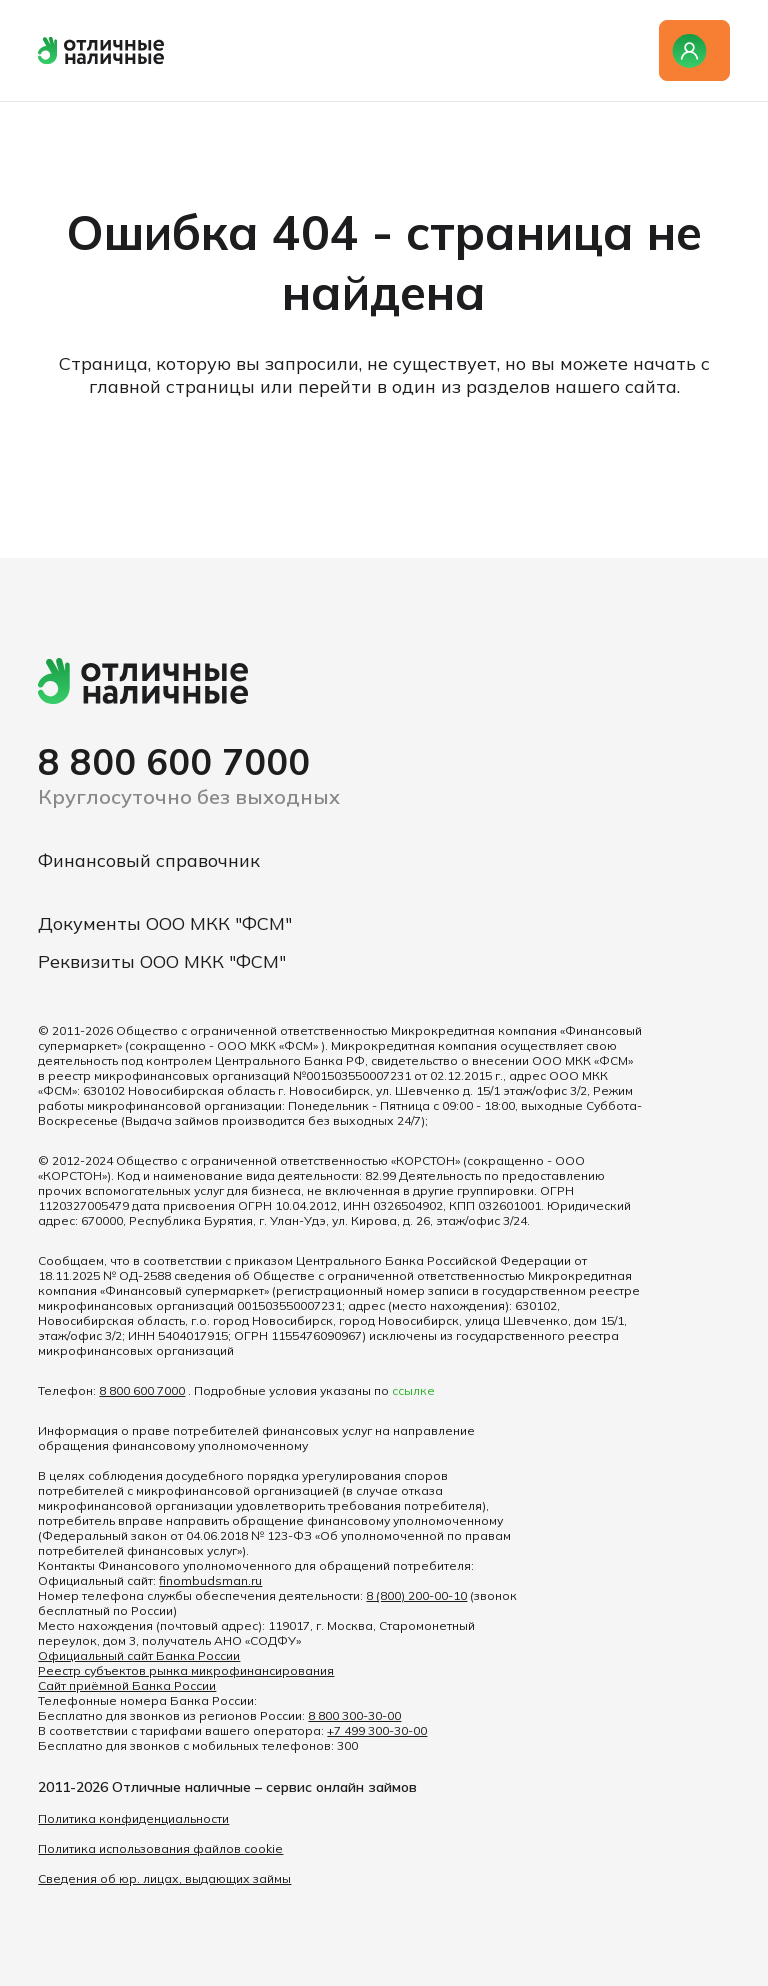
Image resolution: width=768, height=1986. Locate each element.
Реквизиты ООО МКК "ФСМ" (162, 961)
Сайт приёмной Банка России (127, 1685)
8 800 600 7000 (174, 761)
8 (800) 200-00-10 (416, 1595)
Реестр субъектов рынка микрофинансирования (186, 1670)
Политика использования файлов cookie (160, 1848)
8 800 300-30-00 (354, 1715)
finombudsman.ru (210, 1580)
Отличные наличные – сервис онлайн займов (264, 1787)
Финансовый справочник (149, 860)
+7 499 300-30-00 (377, 1730)
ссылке (413, 1390)
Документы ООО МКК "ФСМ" (165, 923)
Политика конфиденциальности (133, 1818)
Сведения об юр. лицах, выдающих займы (164, 1878)
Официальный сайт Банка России (139, 1655)
